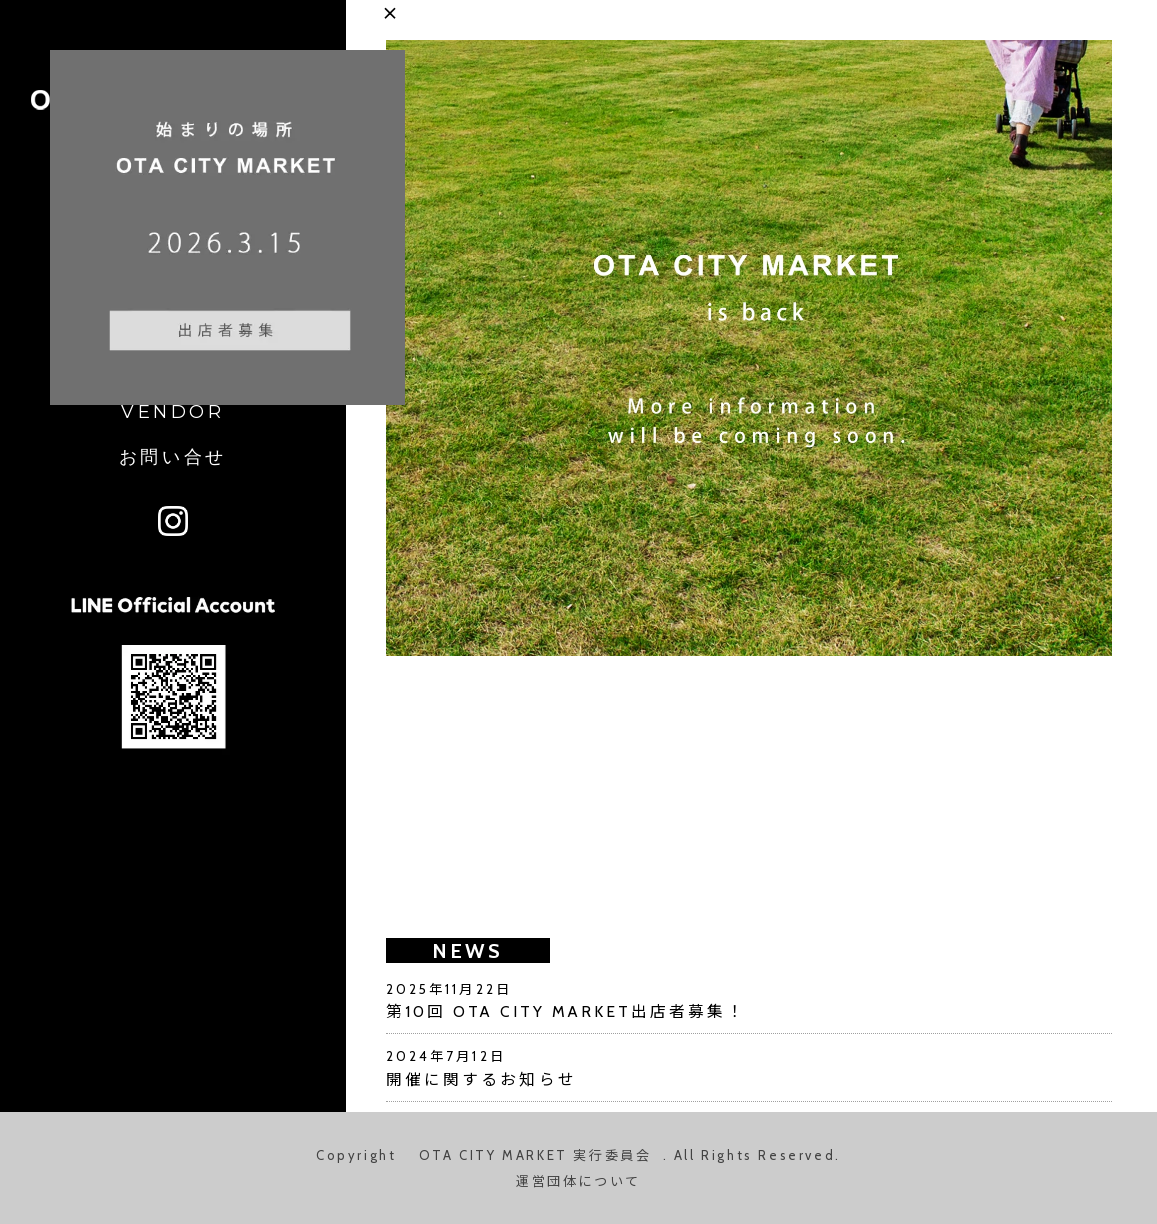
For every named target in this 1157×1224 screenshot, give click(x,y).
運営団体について (578, 1181)
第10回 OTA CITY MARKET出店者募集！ (566, 1011)
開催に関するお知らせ (481, 1079)
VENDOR (173, 412)
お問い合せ (173, 457)
